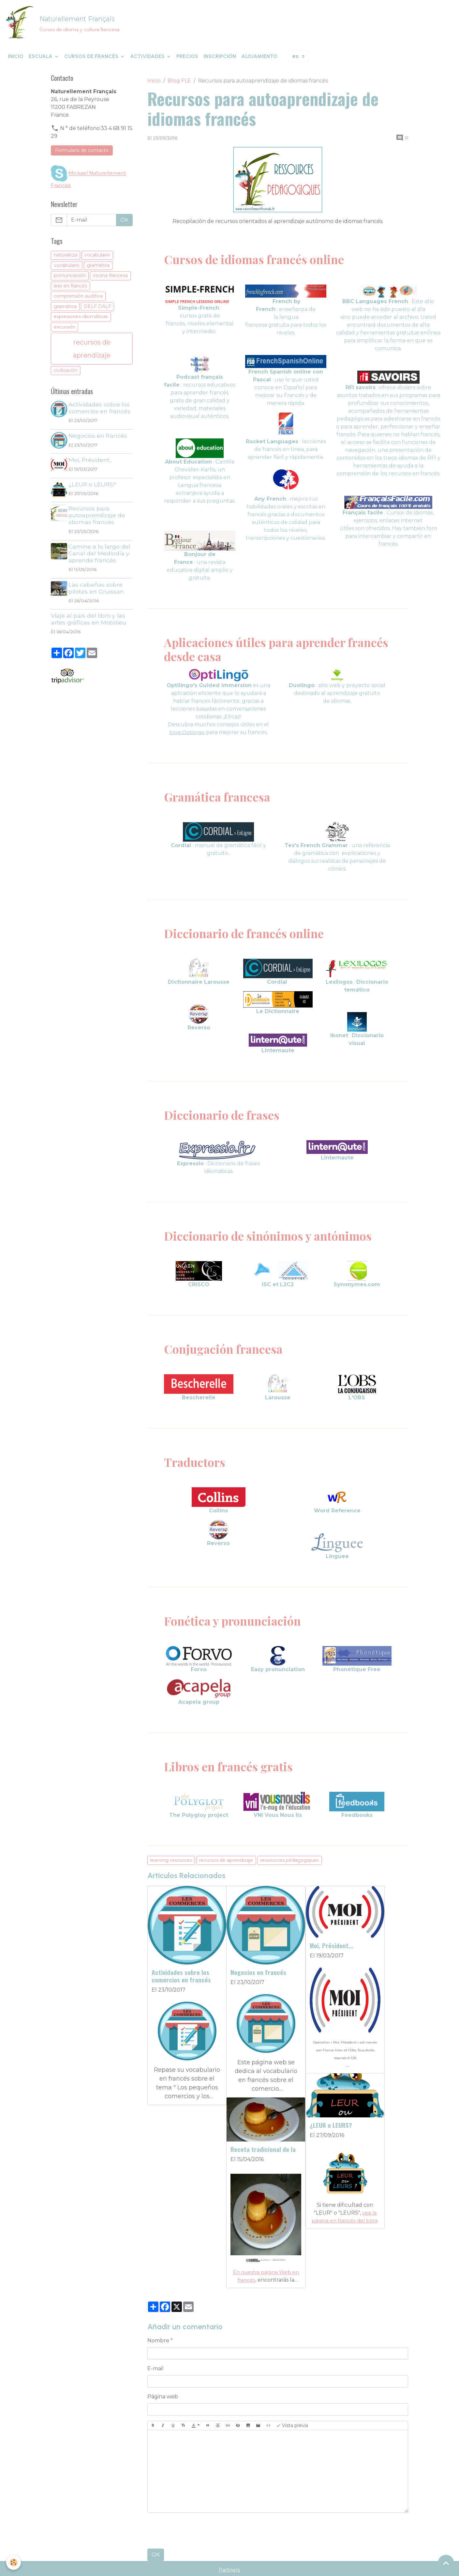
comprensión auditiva (78, 301)
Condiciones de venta (273, 2567)
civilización (66, 375)
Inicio (15, 61)
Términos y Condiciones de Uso (198, 2567)
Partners (229, 2543)
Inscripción (219, 61)
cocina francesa (110, 281)
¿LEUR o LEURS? (251, 2120)
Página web (162, 2369)
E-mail (155, 2341)
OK (156, 2528)
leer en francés (70, 291)
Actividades (148, 61)
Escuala (41, 61)
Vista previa (292, 2398)
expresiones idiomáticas (81, 322)
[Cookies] (14, 2562)
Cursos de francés (92, 61)
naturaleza (65, 260)
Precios (187, 61)
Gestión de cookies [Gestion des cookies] (331, 2567)
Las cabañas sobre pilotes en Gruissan (97, 593)
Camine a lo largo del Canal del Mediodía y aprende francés (101, 558)
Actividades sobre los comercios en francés (181, 1980)
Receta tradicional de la (342, 2122)
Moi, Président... (331, 1950)
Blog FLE (179, 85)
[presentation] (196, 2504)
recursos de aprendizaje (226, 1865)
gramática (98, 270)
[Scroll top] (446, 2563)
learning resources (171, 1865)
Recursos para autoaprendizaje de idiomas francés (98, 520)
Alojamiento (259, 61)
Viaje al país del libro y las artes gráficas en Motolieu (88, 624)
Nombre (158, 2313)
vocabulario (97, 260)
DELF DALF (97, 311)
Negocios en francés (258, 1977)
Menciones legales (127, 2567)
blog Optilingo (187, 737)
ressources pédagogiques (289, 1865)
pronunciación (70, 281)
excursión (64, 332)
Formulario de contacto (82, 155)
